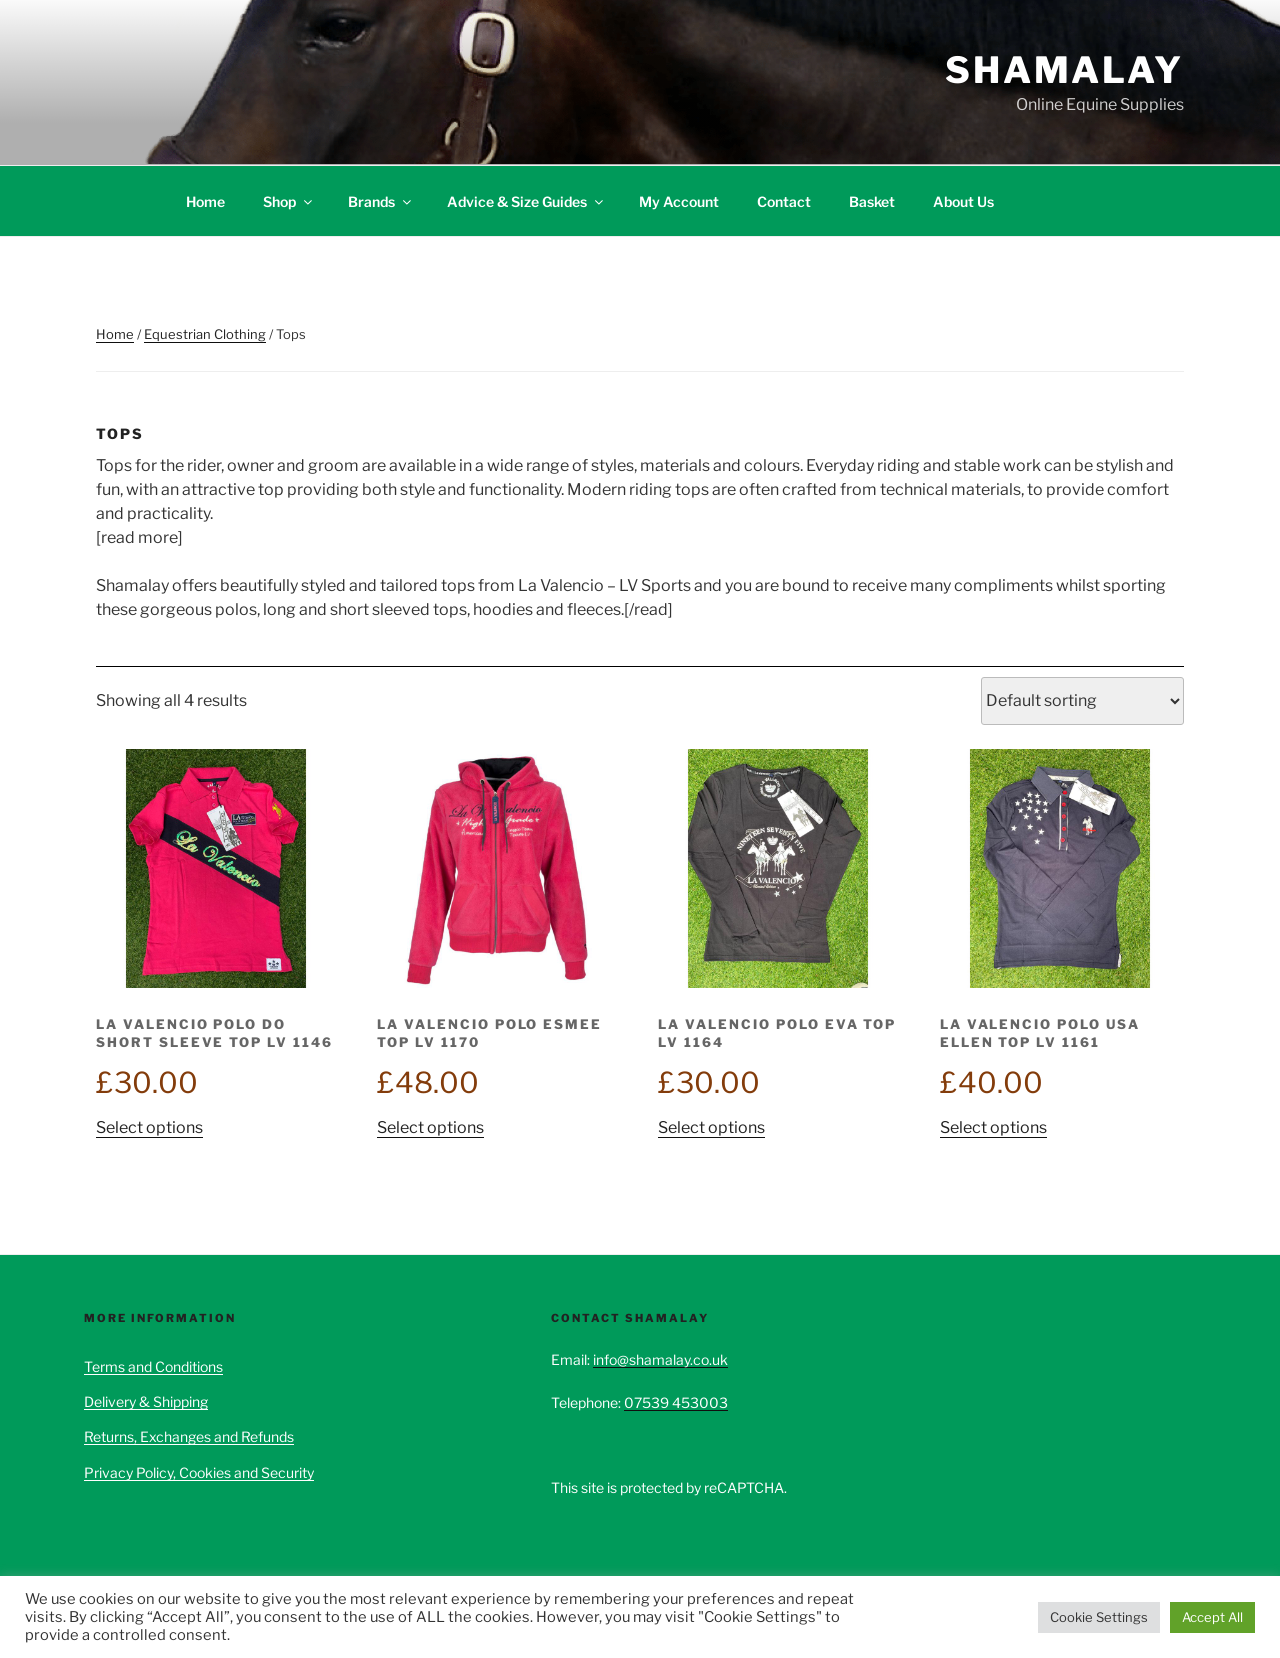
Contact (784, 201)
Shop (289, 201)
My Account (679, 201)
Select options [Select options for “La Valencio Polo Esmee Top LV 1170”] (430, 1127)
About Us (963, 201)
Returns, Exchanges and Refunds (189, 1436)
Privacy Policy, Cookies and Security (199, 1472)
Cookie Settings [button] (1099, 1617)
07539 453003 (676, 1402)
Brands (381, 201)
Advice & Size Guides (526, 201)
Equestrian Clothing (205, 334)
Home (205, 201)
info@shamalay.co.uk (660, 1359)
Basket (872, 201)
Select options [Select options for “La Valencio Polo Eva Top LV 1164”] (711, 1127)
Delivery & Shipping (146, 1401)
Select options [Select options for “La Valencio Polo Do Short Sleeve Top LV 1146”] (149, 1127)
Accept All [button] (1212, 1617)
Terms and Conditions (153, 1366)
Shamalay (1064, 70)
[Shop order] (1082, 701)
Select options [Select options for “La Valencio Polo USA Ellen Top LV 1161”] (993, 1127)
